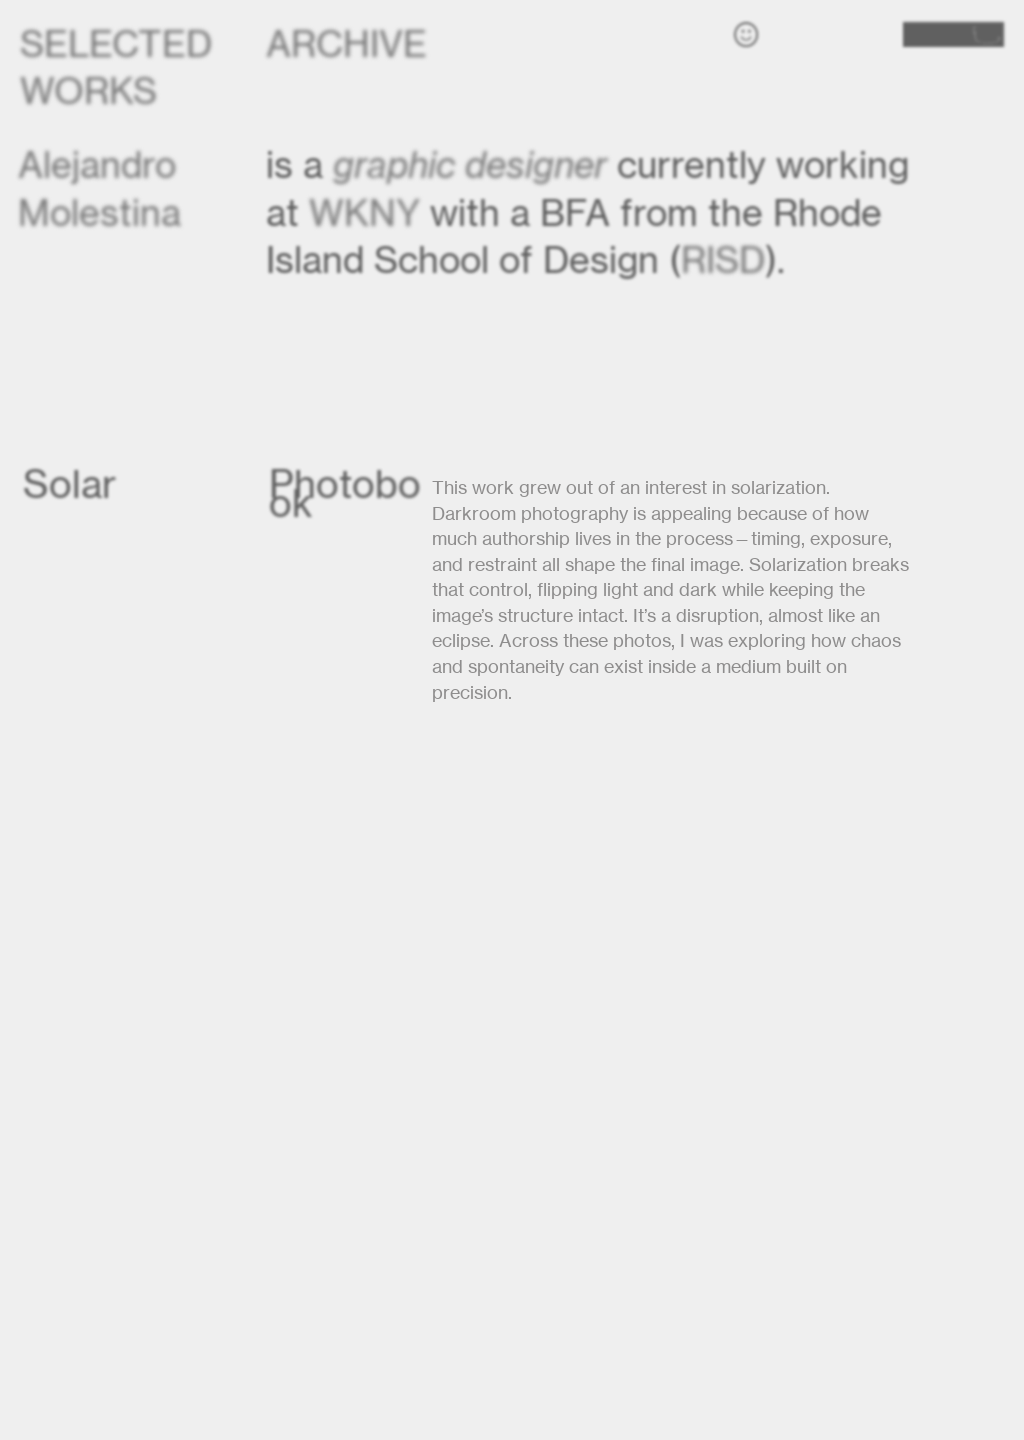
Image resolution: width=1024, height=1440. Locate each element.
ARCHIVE (346, 43)
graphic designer (470, 164)
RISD (723, 259)
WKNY (364, 212)
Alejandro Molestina (104, 188)
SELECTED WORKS (116, 67)
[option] (511, 1099)
